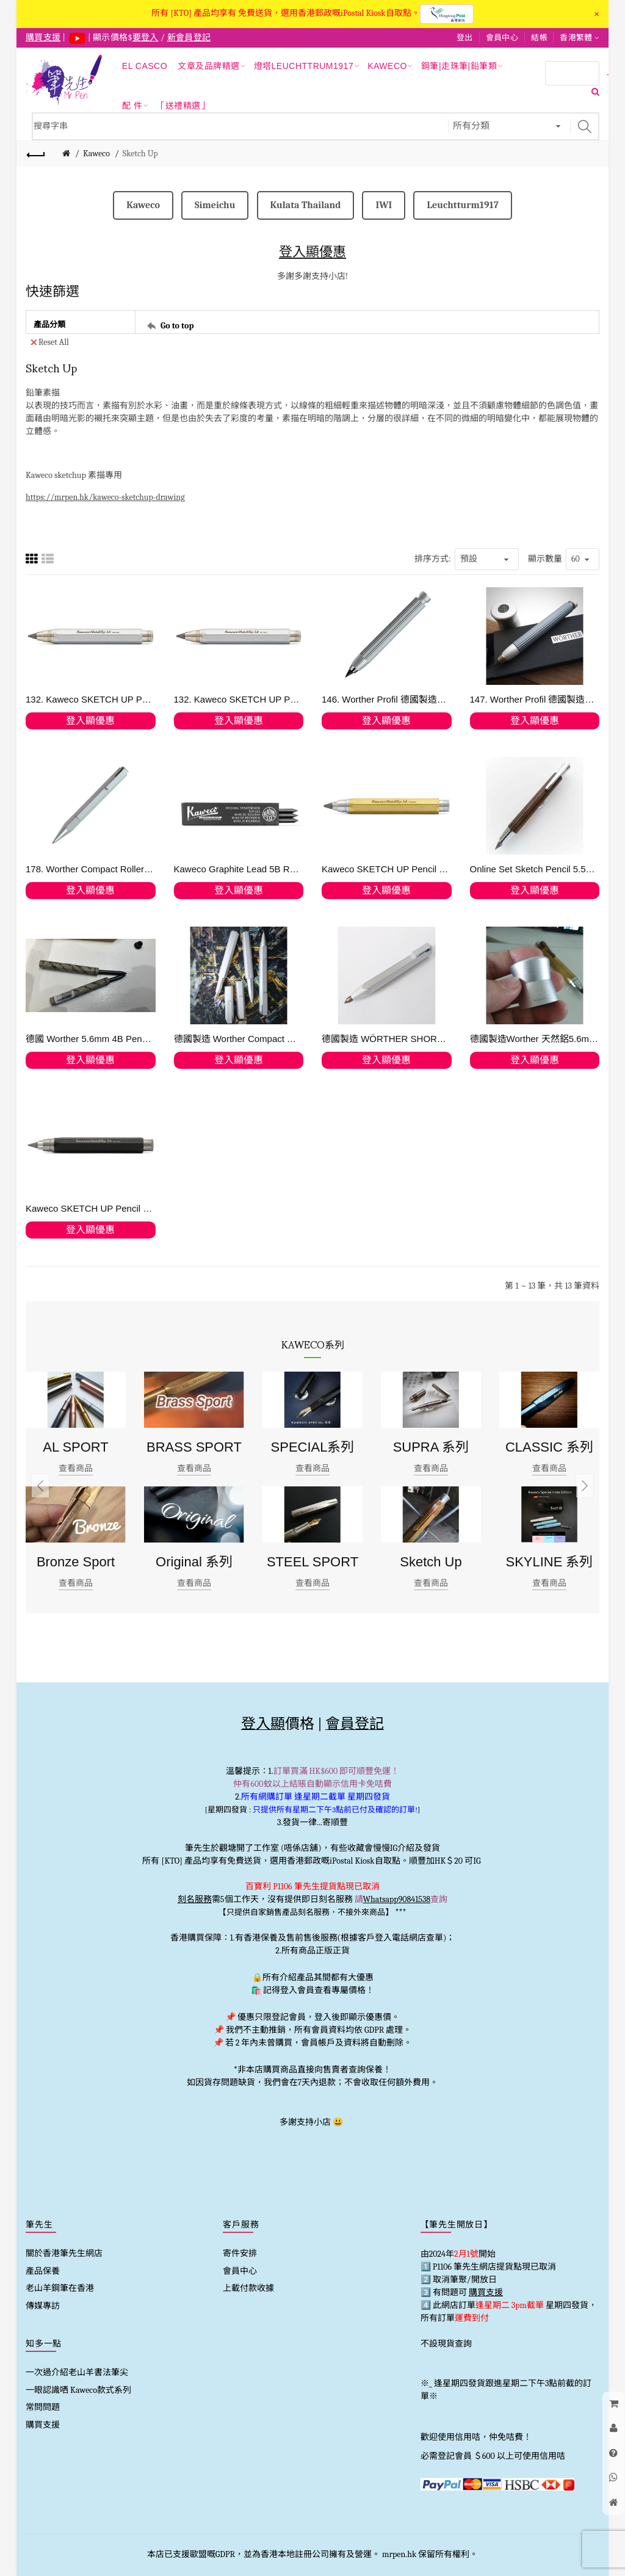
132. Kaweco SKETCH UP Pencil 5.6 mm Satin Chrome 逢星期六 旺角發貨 (239, 699)
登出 (465, 37)
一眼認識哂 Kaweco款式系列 (78, 2390)
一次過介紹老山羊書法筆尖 (77, 2372)
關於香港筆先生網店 (64, 2253)
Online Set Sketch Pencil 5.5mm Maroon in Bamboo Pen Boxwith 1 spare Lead (535, 869)
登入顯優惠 (312, 251)
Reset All (50, 342)
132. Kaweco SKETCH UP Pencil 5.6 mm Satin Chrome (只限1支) (91, 699)
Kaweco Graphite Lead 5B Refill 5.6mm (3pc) (239, 869)
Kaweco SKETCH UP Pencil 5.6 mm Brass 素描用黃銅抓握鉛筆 (387, 869)
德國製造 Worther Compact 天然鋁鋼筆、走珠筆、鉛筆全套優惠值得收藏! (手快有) (239, 1038)
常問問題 (43, 2407)
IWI (383, 205)
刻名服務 (195, 1899)
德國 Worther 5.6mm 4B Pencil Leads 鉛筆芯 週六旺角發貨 (91, 1038)
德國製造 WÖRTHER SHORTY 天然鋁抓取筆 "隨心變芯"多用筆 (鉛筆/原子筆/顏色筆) (387, 1038)
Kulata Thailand (305, 205)
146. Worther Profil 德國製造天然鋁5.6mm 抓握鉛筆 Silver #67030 (387, 699)
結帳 (539, 37)
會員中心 (502, 37)
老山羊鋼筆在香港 (60, 2288)
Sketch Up (140, 153)
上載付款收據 (248, 2288)
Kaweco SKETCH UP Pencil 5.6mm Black (91, 1208)
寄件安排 (240, 2253)
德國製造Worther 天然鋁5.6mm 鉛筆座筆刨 (535, 1038)
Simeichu (215, 205)
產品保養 (43, 2271)
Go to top (177, 325)
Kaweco (96, 153)
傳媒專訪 (43, 2306)
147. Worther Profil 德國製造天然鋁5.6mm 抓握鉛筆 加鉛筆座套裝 (535, 699)
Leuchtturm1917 (462, 205)
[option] (75, 1486)
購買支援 (43, 2425)
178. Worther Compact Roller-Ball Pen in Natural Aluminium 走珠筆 (91, 869)
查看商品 (76, 1468)
